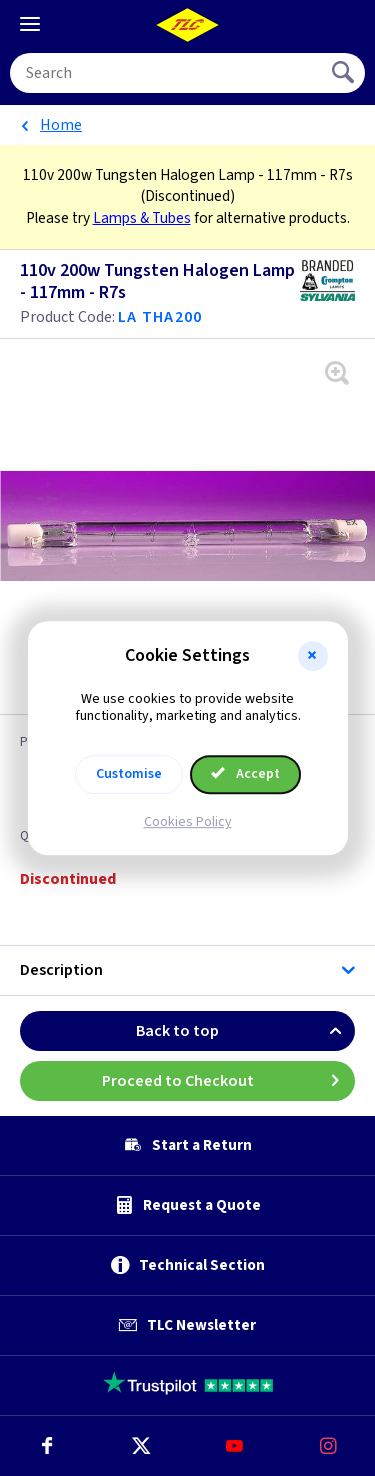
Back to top (245, 1031)
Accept (246, 774)
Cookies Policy (188, 822)
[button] (313, 656)
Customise (129, 774)
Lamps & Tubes (142, 218)
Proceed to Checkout (229, 1081)
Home (61, 125)
